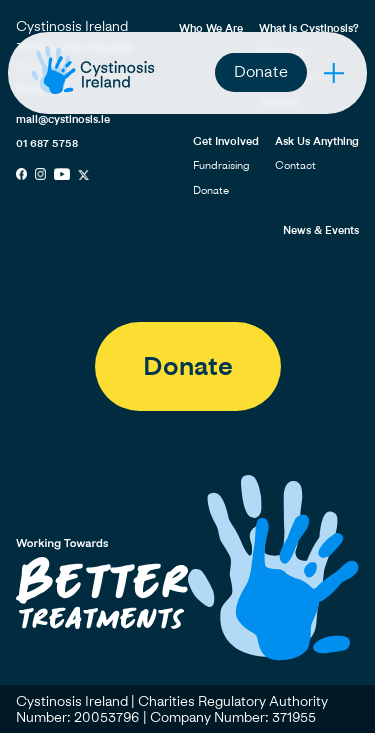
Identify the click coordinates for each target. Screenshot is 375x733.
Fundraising (221, 164)
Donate (261, 71)
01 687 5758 (47, 142)
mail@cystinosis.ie (63, 118)
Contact (295, 164)
